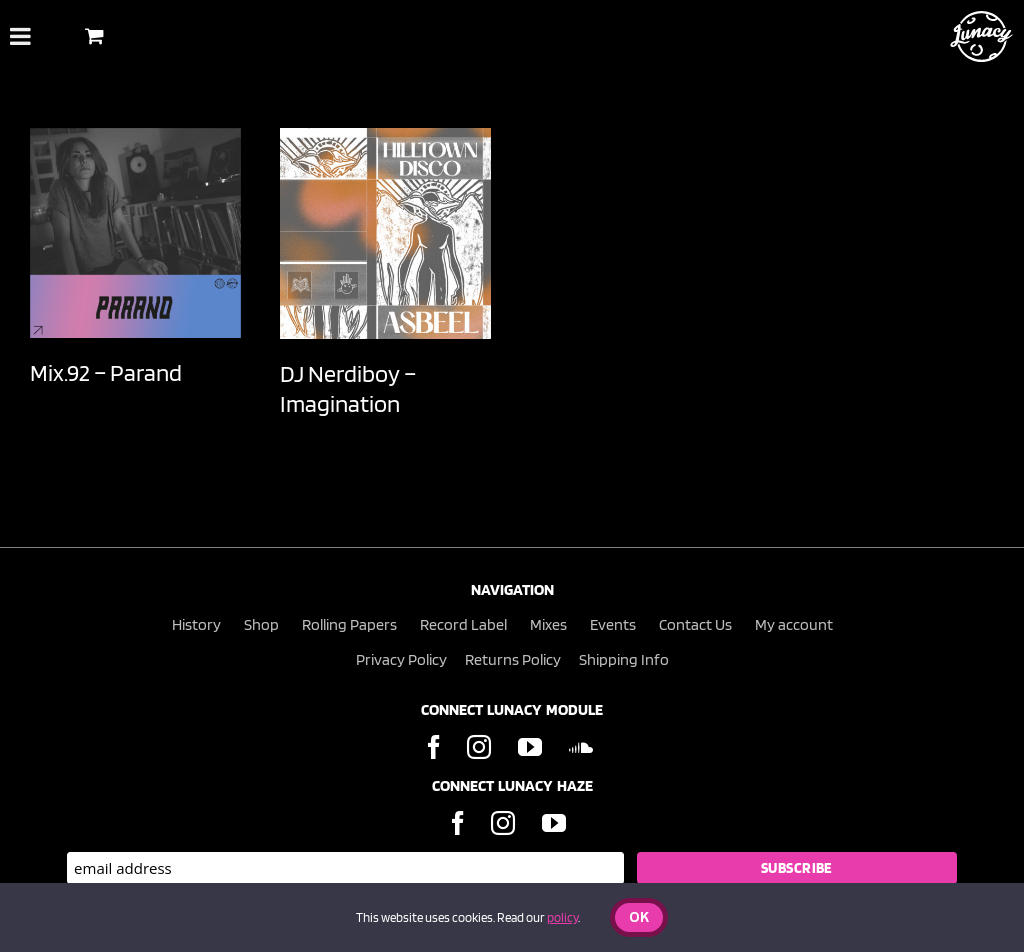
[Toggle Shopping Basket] (94, 35)
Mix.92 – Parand (106, 372)
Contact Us (695, 624)
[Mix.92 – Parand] (135, 233)
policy (562, 917)
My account (794, 624)
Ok (639, 918)
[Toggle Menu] (20, 36)
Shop (261, 624)
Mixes (548, 624)
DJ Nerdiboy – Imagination (348, 388)
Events (613, 624)
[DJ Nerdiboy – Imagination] (385, 233)
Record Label (463, 624)
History (196, 624)
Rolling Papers (349, 624)
